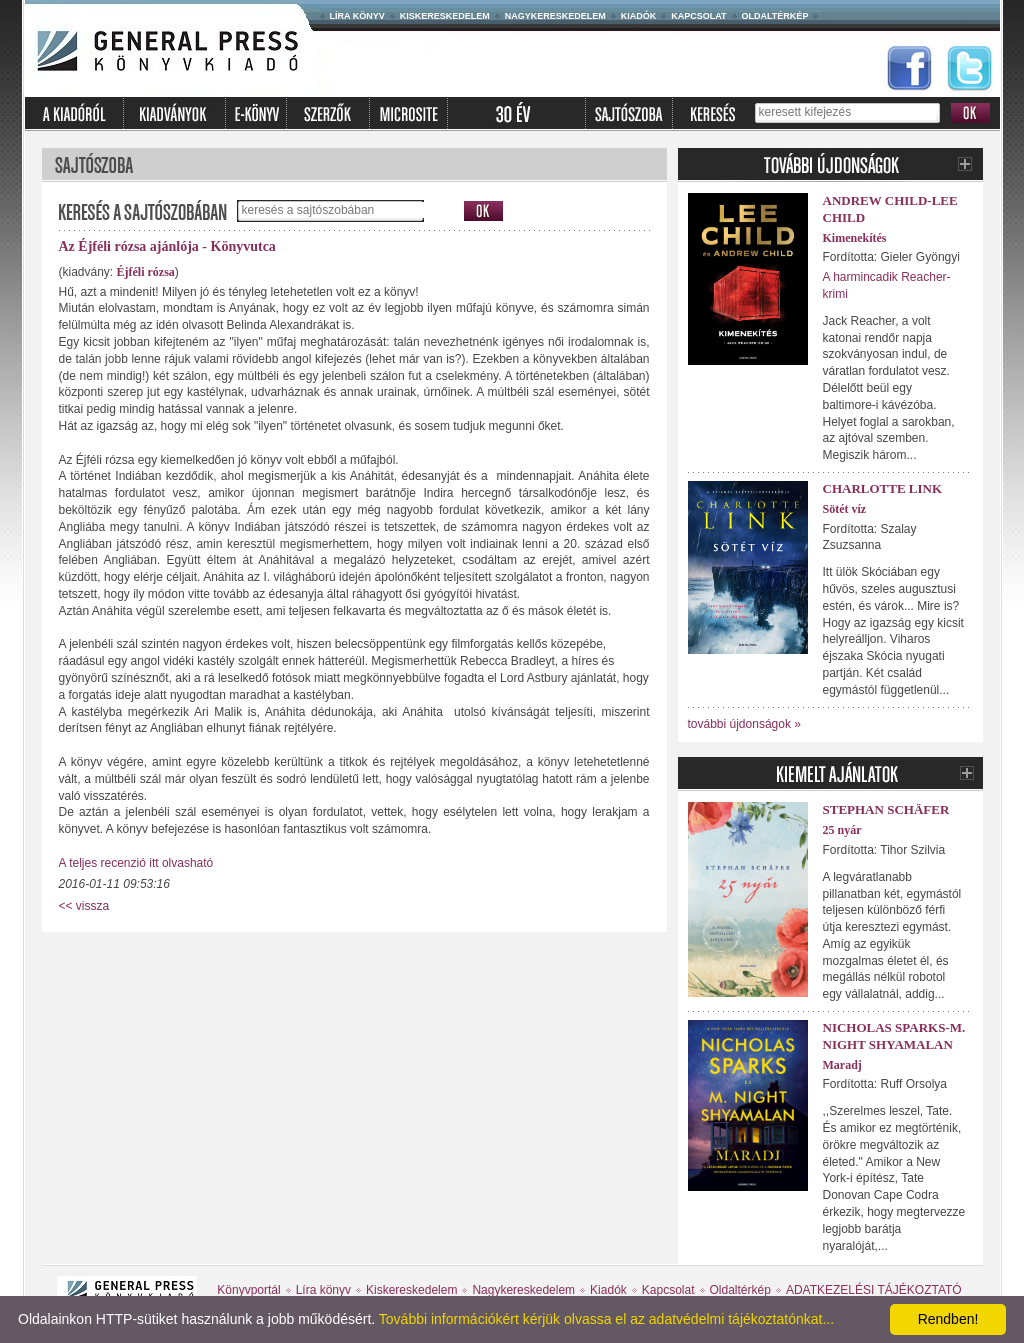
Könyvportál (248, 1290)
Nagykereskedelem (555, 16)
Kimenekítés (855, 238)
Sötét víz (845, 509)
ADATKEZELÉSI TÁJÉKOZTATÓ (874, 1290)
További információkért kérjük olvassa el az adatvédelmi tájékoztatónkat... (606, 1319)
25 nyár (842, 830)
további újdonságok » (744, 724)
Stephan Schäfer (886, 809)
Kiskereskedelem (445, 16)
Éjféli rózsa (146, 272)
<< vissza (84, 906)
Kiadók (639, 16)
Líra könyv (357, 16)
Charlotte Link (883, 488)
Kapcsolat (698, 16)
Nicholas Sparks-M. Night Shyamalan (894, 1036)
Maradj (842, 1065)
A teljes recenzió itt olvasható (136, 863)
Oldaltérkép (775, 16)
